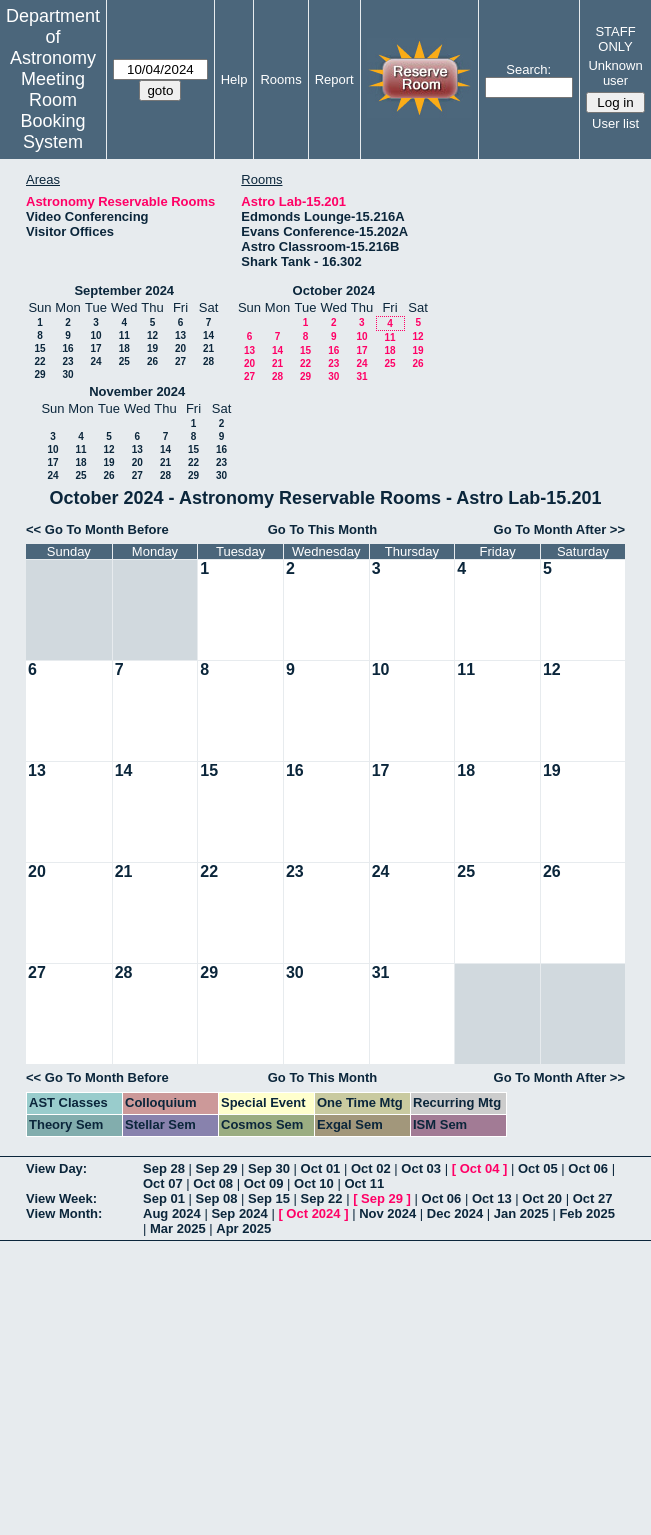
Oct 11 (364, 1183)
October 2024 (334, 290)
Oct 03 (421, 1168)
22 (39, 361)
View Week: (61, 1198)
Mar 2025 (178, 1228)
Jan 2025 (521, 1213)
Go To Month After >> (559, 529)
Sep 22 (322, 1198)
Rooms (280, 79)
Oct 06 (588, 1168)
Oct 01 (321, 1168)
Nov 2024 (387, 1213)
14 (208, 335)
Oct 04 (480, 1168)
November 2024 (137, 391)
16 (67, 348)
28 (208, 361)
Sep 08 (217, 1198)
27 (180, 361)
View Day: (56, 1168)
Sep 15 (269, 1198)
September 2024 (124, 290)
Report (334, 79)
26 (152, 361)
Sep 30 (269, 1168)
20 (180, 348)
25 (124, 361)
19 (152, 348)
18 (124, 348)
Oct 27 (593, 1198)
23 (67, 361)
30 (67, 374)
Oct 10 (314, 1183)
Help (234, 79)
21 (208, 348)
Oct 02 (371, 1168)
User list (615, 123)
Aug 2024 (172, 1213)
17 (95, 348)
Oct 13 (492, 1198)
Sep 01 (164, 1198)
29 (39, 374)
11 (124, 335)
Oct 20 (542, 1198)
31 (361, 376)
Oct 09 (264, 1183)
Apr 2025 (243, 1228)
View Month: (64, 1213)
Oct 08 (213, 1183)
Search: (528, 69)
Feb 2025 (587, 1213)
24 (95, 361)
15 (39, 348)
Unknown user (615, 73)
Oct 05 (538, 1168)
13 (180, 335)
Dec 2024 (455, 1213)
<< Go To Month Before (97, 529)
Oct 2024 (313, 1213)
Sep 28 (164, 1168)
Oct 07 (163, 1183)
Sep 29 (217, 1168)
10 (95, 335)
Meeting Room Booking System (52, 110)
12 (152, 335)
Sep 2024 (239, 1213)
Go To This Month (323, 529)
